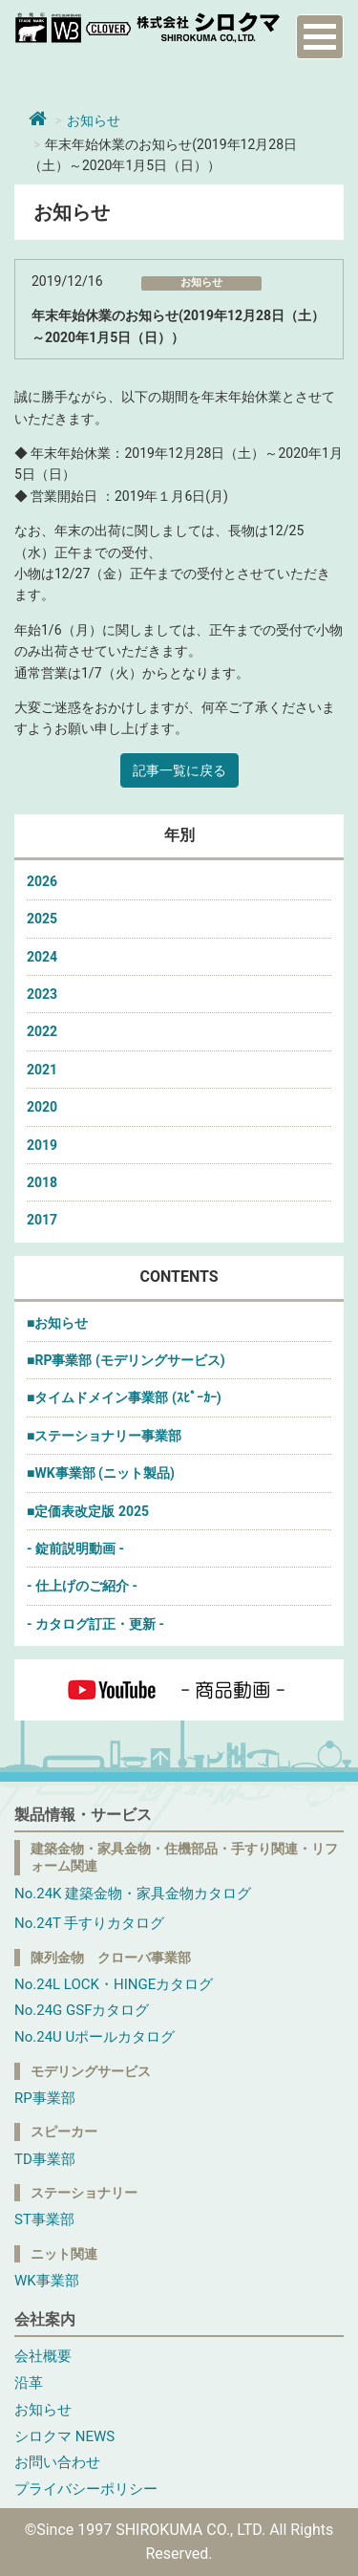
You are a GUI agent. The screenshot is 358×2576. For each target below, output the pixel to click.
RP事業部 (44, 2098)
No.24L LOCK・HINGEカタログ (113, 1984)
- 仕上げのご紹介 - (82, 1585)
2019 (42, 1145)
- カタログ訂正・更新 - (95, 1624)
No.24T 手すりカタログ (89, 1923)
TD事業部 (44, 2159)
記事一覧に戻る (179, 770)
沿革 (28, 2383)
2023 (42, 994)
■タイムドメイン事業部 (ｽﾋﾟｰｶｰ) (124, 1397)
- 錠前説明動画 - (75, 1548)
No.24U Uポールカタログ (94, 2037)
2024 (42, 956)
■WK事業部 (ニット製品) (101, 1473)
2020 (42, 1107)
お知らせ (93, 120)
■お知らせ (57, 1323)
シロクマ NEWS (64, 2436)
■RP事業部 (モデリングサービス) (126, 1360)
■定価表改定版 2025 (88, 1511)
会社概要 (43, 2356)
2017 (42, 1219)
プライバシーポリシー (86, 2489)
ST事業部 (44, 2219)
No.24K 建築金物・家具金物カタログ (132, 1893)
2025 (42, 918)
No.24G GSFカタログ (81, 2010)
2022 (42, 1031)
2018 (42, 1182)
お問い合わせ (57, 2462)
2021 (42, 1069)
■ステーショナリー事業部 (104, 1435)
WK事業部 (46, 2280)
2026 (42, 881)
